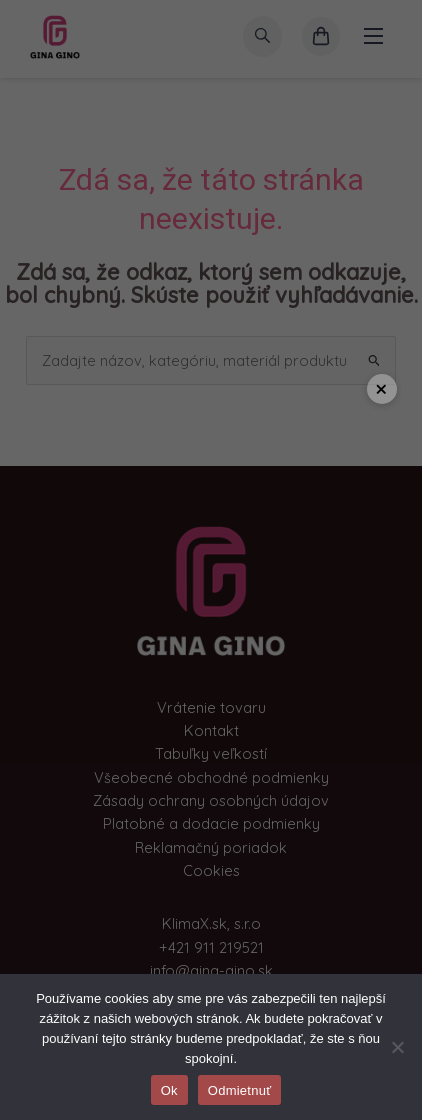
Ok (169, 1090)
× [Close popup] (381, 388)
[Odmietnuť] (397, 1047)
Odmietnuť (240, 1090)
